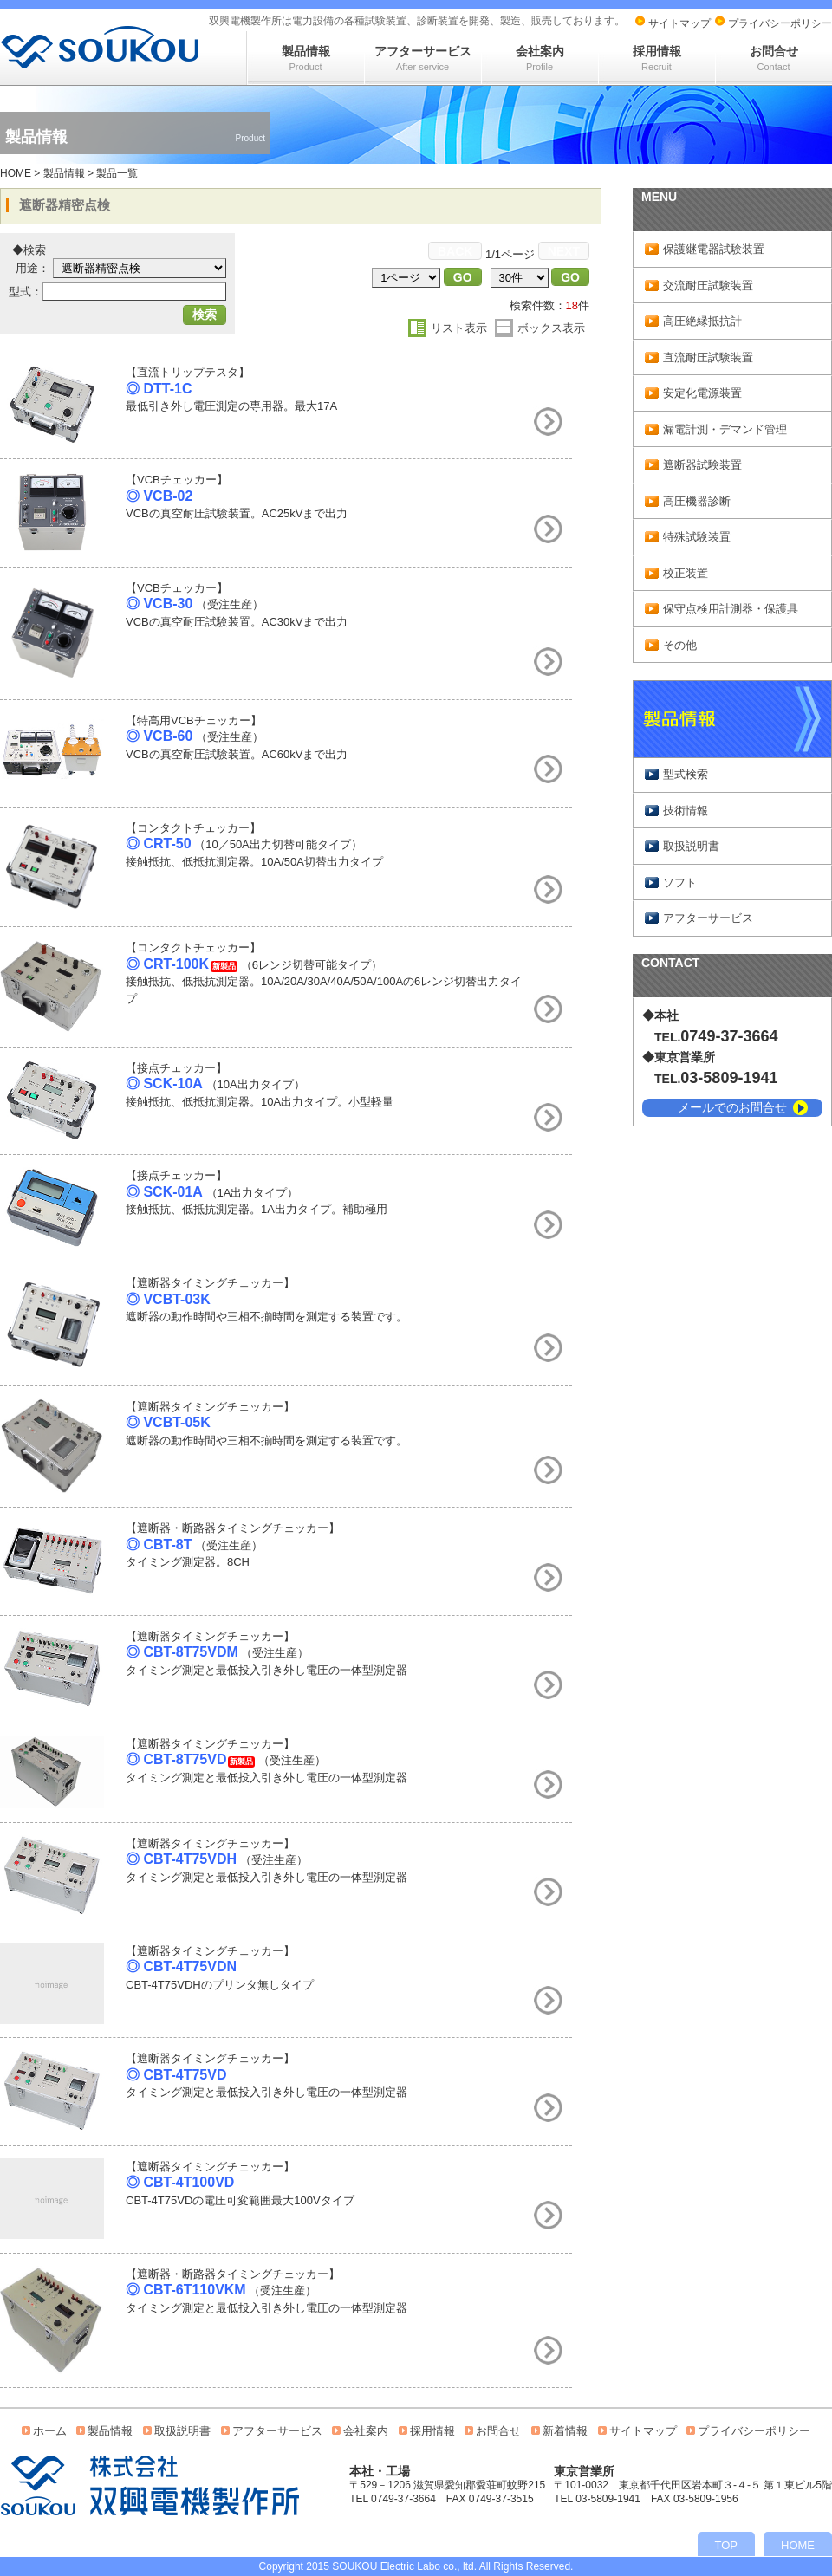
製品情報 (306, 58)
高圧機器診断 (697, 501)
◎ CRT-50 (159, 843)
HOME (15, 173)
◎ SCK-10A (164, 1083)
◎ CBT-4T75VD (176, 2074)
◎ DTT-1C (159, 388)
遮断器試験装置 (702, 464)
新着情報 (565, 2430)
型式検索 (685, 774)
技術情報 (685, 810)
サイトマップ (679, 23)
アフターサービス (422, 58)
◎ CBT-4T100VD (180, 2182)
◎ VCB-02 (159, 496)
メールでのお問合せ (732, 1107)
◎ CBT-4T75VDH (181, 1859)
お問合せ (774, 58)
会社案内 (540, 58)
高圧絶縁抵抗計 (702, 321)
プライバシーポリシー (780, 23)
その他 (680, 645)
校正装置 (685, 573)
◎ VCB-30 (159, 603)
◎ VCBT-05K (168, 1422)
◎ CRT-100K (167, 964)
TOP (726, 2545)
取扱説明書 (691, 846)
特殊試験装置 (697, 536)
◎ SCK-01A (164, 1191)
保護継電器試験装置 (713, 249)
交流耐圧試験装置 (708, 285)
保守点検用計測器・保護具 (730, 608)
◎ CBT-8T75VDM (182, 1652)
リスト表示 (459, 327)
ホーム (50, 2430)
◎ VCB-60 (159, 736)
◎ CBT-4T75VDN (181, 1966)
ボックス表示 (551, 327)
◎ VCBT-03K (168, 1299)
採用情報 (657, 58)
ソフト (680, 882)
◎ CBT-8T (159, 1544)
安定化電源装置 (702, 392)
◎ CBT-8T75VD (176, 1759)
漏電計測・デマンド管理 (725, 429)
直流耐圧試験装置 (708, 357)
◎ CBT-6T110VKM (186, 2289)
